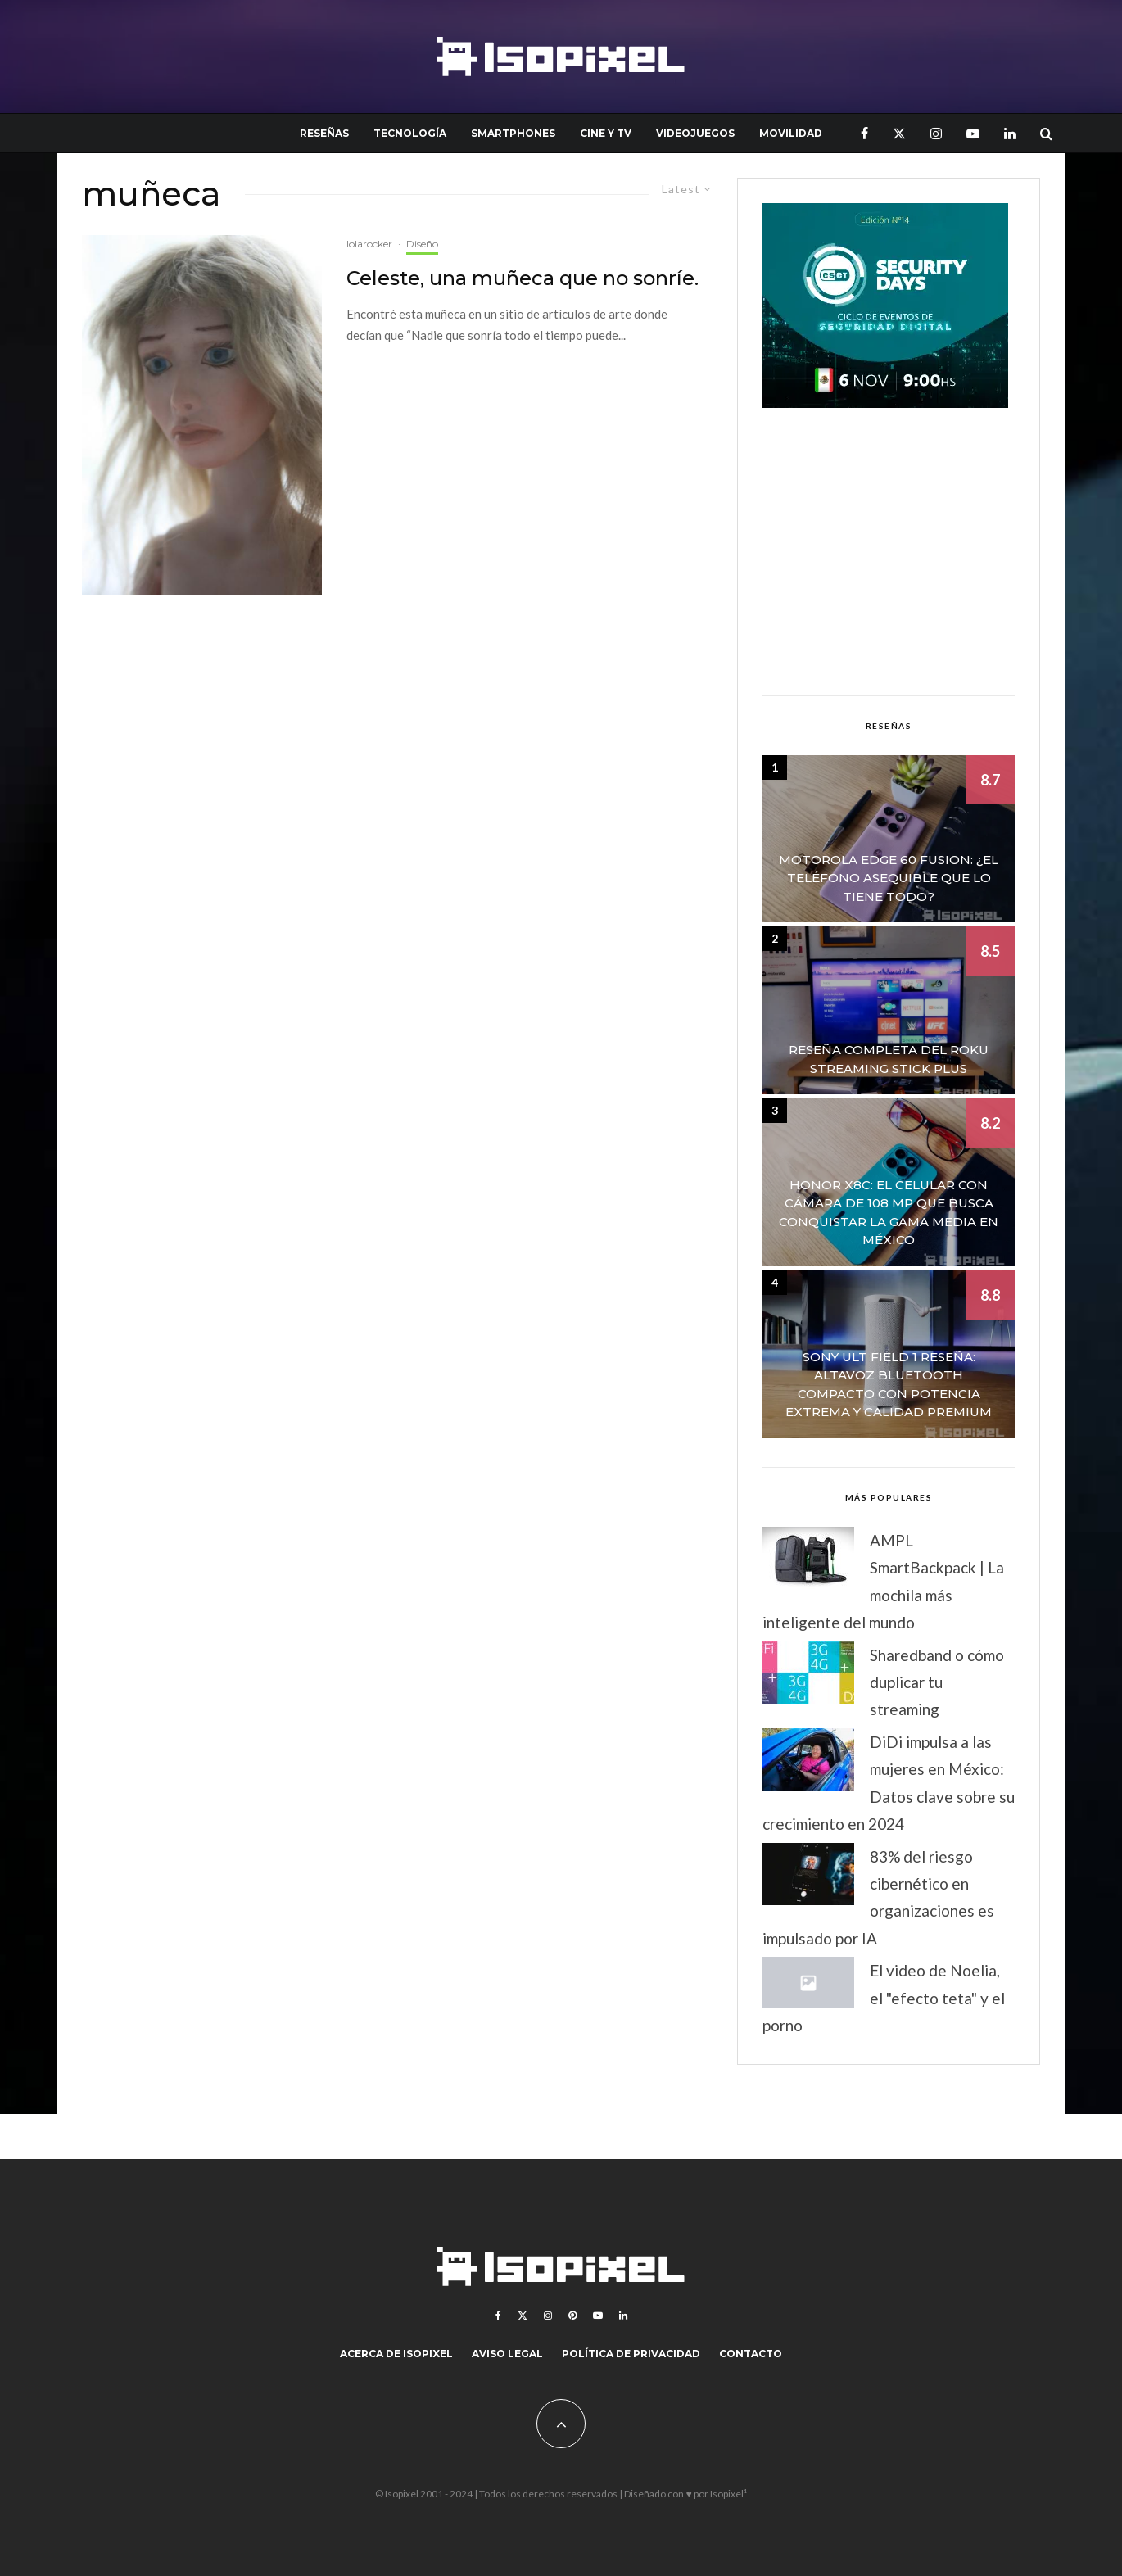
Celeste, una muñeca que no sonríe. (522, 278)
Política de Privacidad (631, 2353)
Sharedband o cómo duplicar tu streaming (937, 1682)
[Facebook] (864, 133)
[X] (899, 133)
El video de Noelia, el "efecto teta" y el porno (883, 1998)
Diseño (422, 244)
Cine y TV (605, 133)
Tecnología (409, 133)
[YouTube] (973, 133)
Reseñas (324, 133)
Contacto (750, 2353)
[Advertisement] (888, 568)
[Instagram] (936, 133)
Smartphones (513, 133)
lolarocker (369, 244)
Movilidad (790, 133)
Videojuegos (695, 133)
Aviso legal (507, 2353)
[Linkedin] (1010, 133)
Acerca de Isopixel (396, 2353)
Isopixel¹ (728, 2494)
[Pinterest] (572, 2315)
